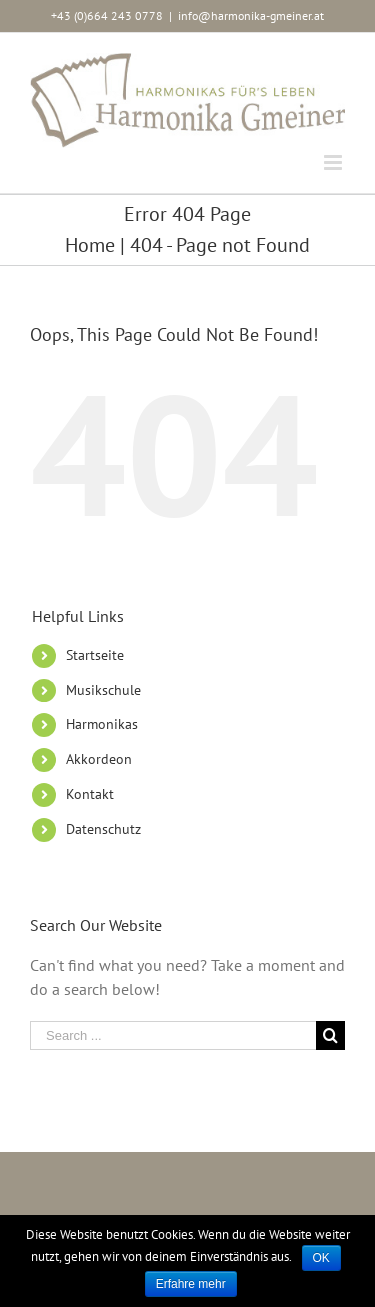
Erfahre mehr (191, 1284)
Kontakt (90, 794)
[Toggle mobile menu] (334, 162)
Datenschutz (103, 829)
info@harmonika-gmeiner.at (251, 15)
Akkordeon (99, 759)
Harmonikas (102, 724)
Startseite (95, 655)
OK (321, 1258)
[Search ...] (173, 1035)
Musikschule (103, 690)
